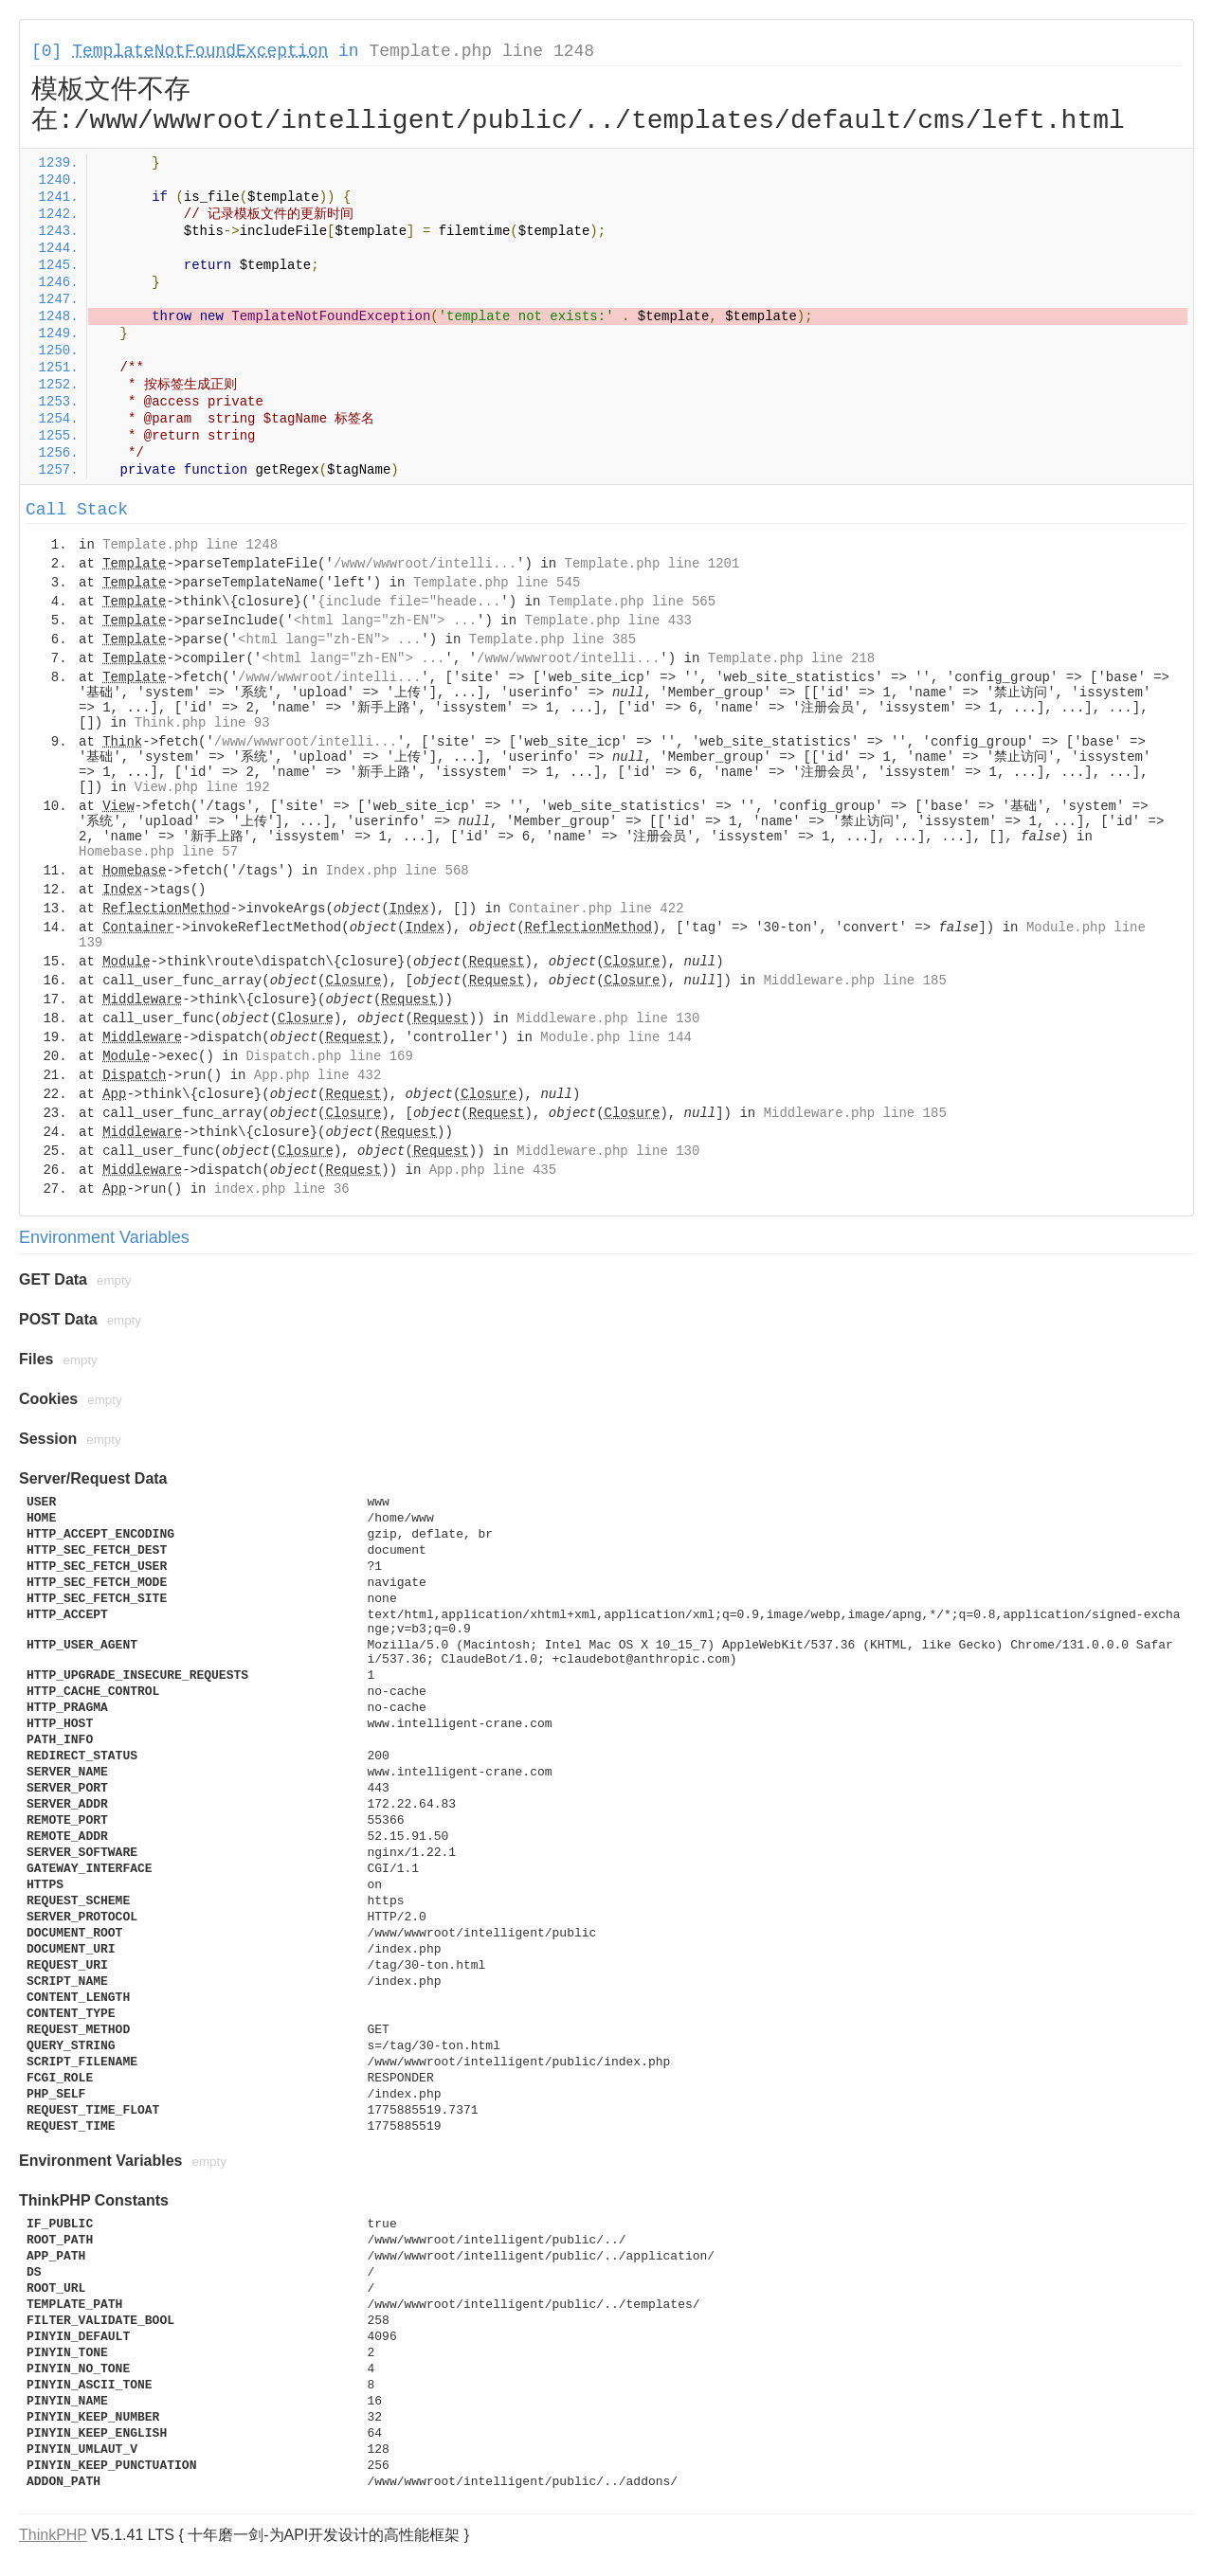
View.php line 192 (202, 787)
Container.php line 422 (596, 908)
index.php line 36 (282, 1189)
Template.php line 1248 (481, 51)
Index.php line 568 (396, 870)
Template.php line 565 (632, 601)
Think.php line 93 (202, 722)
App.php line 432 (317, 1075)
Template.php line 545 (496, 582)
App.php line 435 (492, 1170)
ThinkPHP (53, 2535)
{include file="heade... (408, 601)
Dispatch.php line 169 (328, 1056)
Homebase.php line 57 (158, 851)
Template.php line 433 (608, 620)
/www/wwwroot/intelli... (425, 563)
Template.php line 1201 (652, 563)
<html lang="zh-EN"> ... (385, 620)
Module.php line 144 (616, 1037)
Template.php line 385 (552, 639)
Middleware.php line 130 (607, 1018)
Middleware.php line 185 (855, 980)
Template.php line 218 (791, 658)
